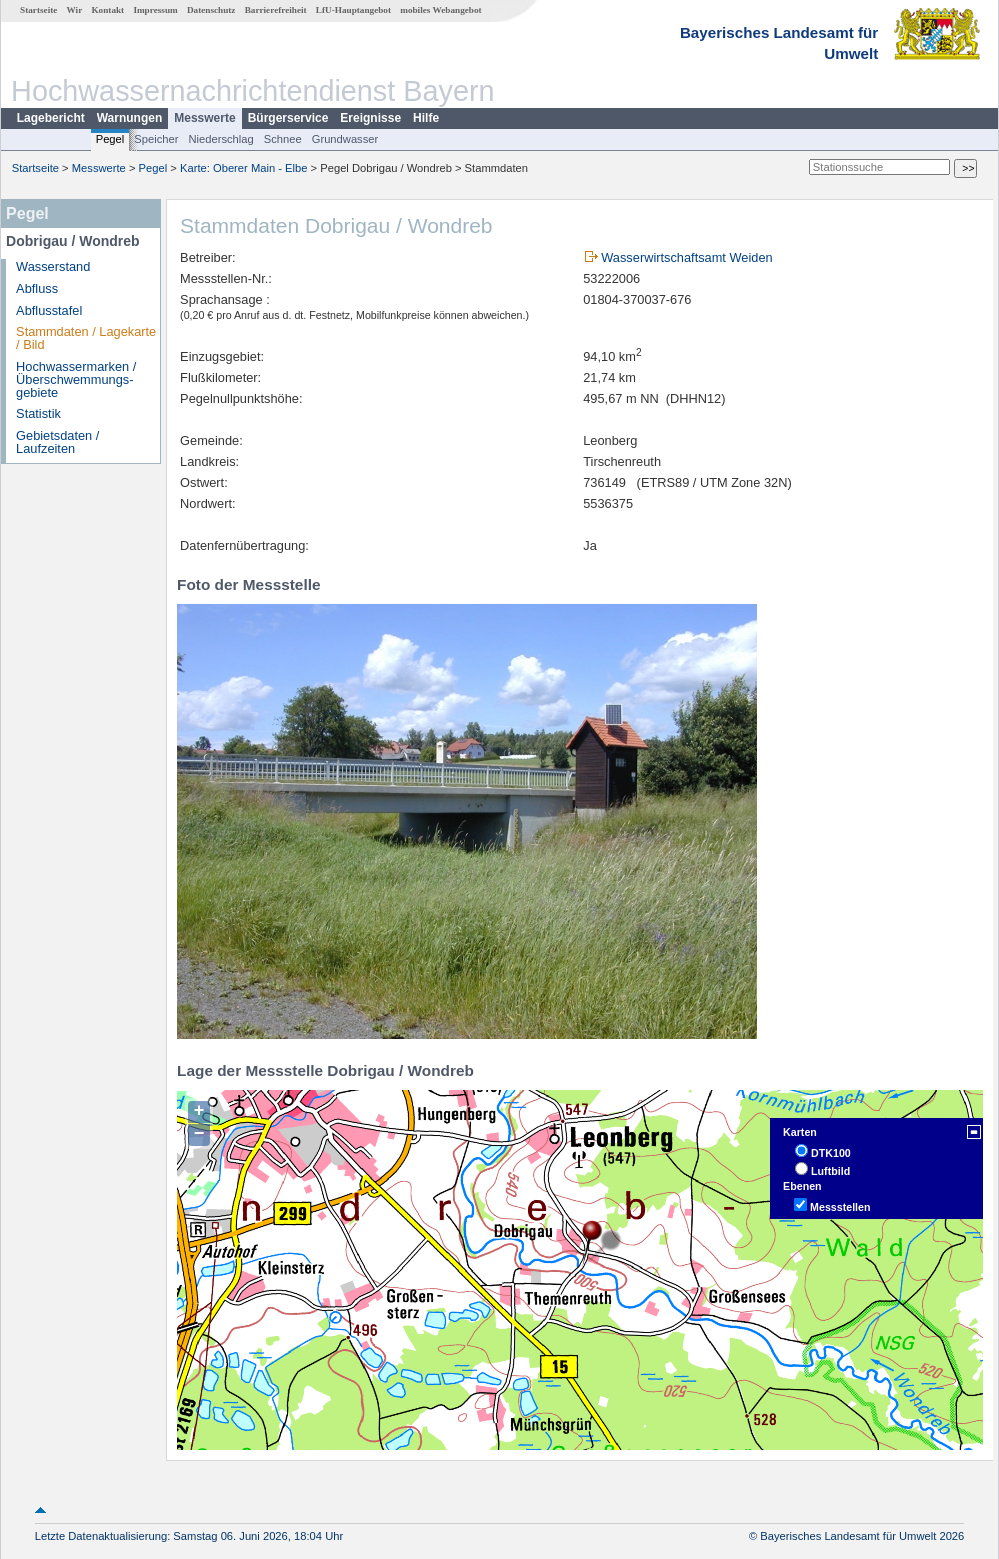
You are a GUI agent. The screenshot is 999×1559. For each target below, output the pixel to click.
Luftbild (830, 1171)
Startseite (38, 10)
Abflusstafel (49, 310)
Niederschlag (220, 139)
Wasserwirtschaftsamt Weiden (686, 257)
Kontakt (107, 10)
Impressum (155, 10)
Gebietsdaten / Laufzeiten (57, 442)
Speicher (156, 139)
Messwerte (204, 118)
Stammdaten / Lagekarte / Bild (86, 338)
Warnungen (130, 118)
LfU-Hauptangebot (353, 10)
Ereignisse (370, 118)
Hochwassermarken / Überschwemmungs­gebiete (76, 379)
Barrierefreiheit (276, 10)
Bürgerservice (288, 118)
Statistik (38, 413)
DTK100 (831, 1153)
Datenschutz (211, 10)
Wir (75, 10)
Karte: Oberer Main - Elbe (243, 168)
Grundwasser (345, 139)
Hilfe (426, 118)
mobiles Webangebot (440, 10)
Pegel (110, 139)
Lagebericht (51, 118)
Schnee (283, 139)
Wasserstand (53, 266)
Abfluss (37, 288)
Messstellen (840, 1207)
